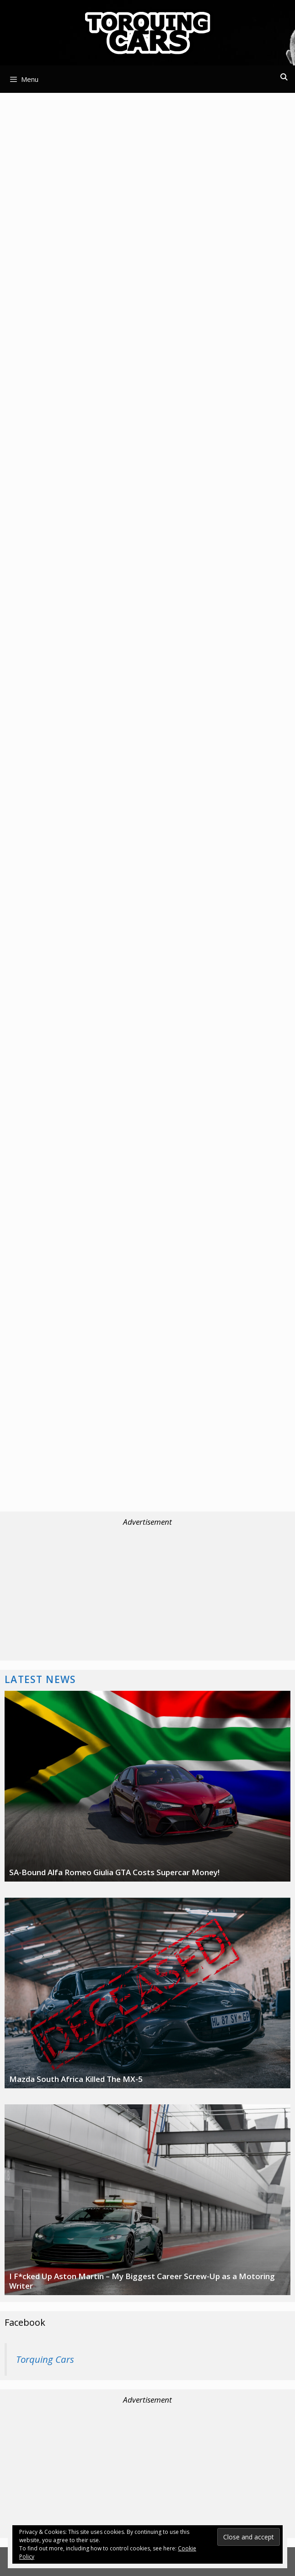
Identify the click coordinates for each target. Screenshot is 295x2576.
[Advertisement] (147, 164)
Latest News (40, 1679)
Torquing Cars (45, 2359)
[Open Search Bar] (284, 76)
